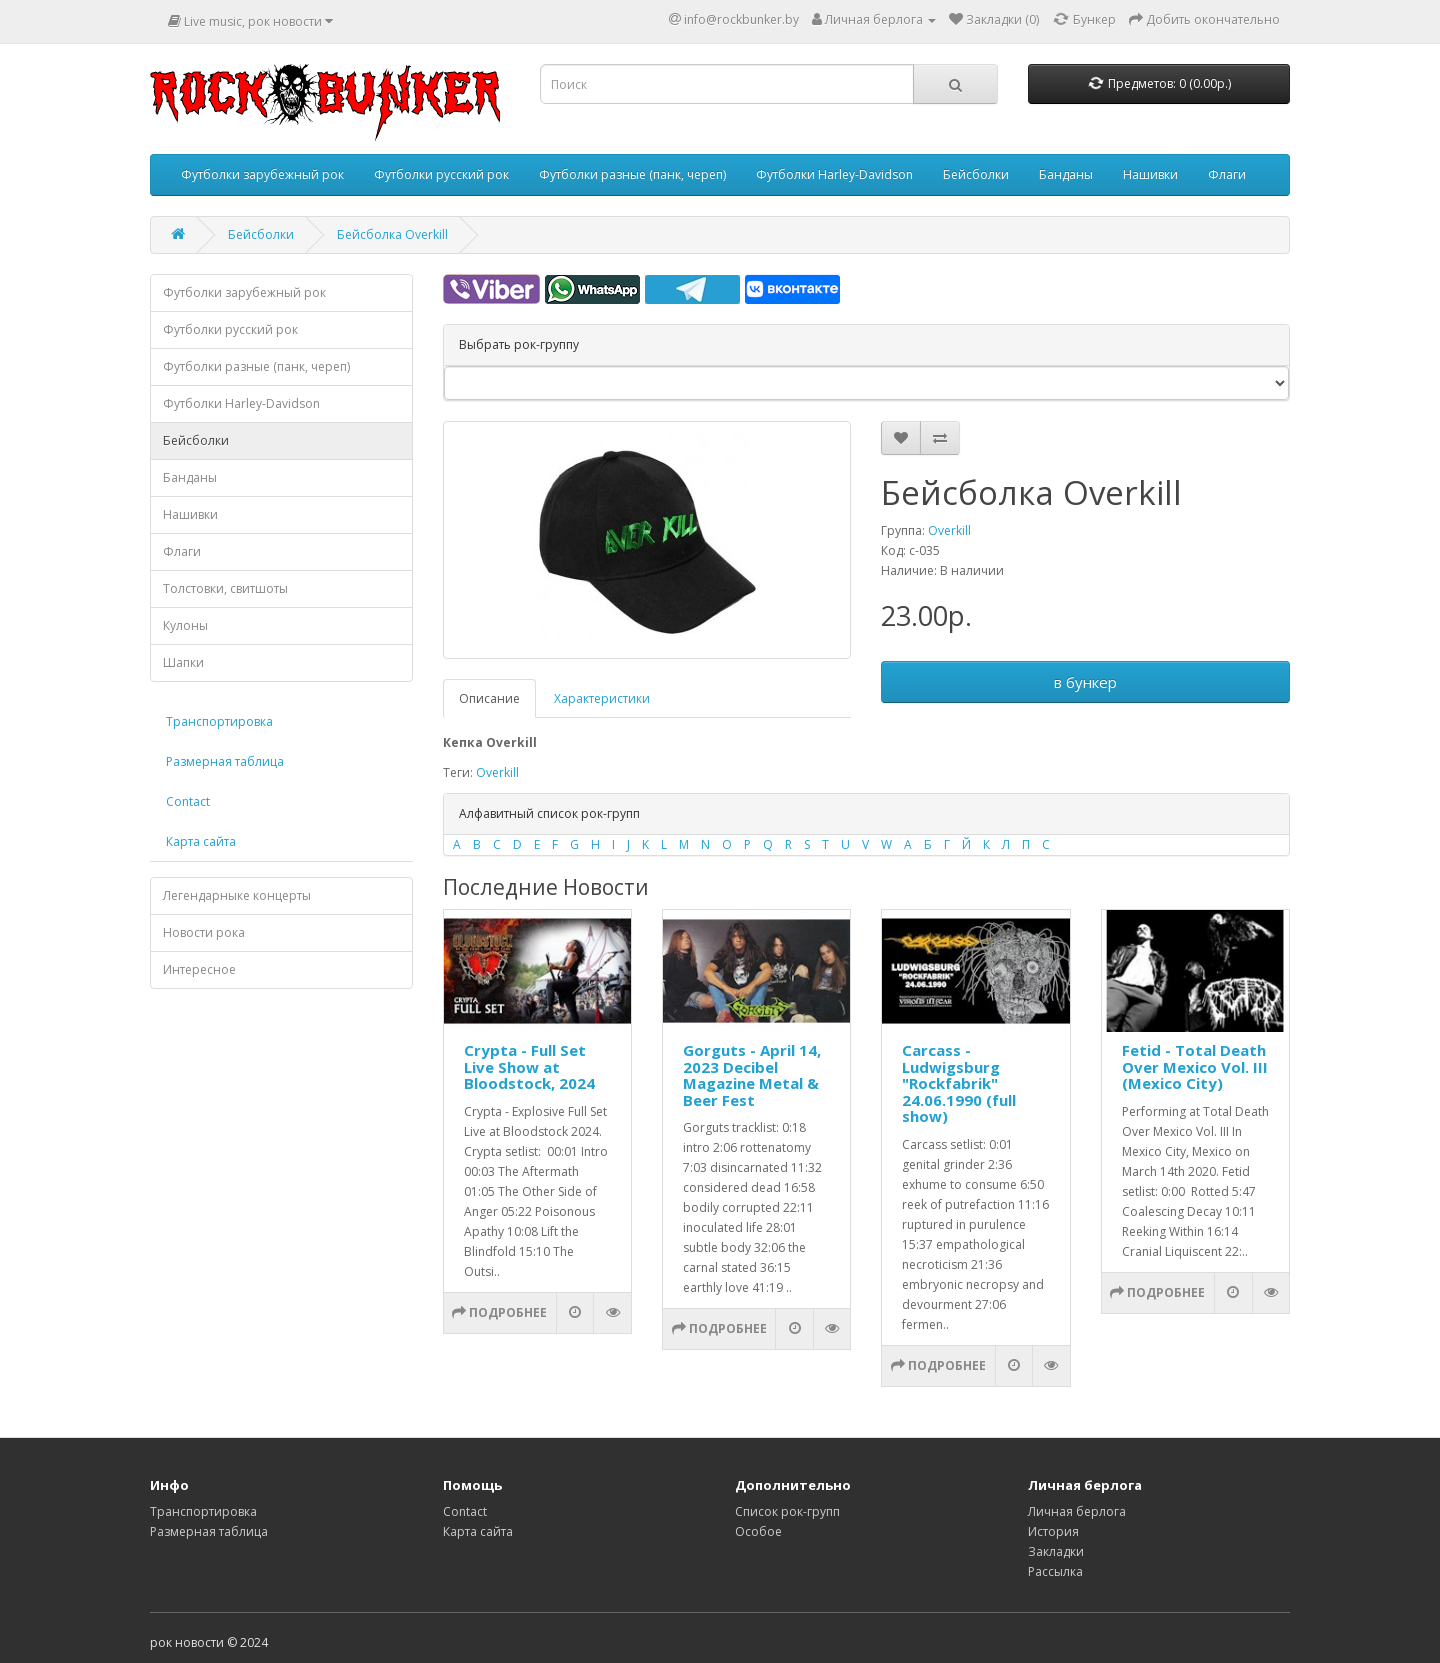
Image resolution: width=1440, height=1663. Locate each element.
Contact (188, 801)
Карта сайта (201, 841)
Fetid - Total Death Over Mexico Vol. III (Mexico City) (1195, 1066)
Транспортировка (219, 721)
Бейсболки (976, 174)
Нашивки (1150, 174)
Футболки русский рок (441, 174)
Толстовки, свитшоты (225, 588)
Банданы (1066, 174)
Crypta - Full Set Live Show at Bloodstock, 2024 (529, 1066)
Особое (758, 1531)
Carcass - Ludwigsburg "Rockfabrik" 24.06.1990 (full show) (959, 1083)
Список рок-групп (787, 1511)
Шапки (183, 662)
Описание (489, 698)
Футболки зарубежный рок (262, 174)
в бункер (1085, 682)
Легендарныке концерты (237, 895)
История (1053, 1531)
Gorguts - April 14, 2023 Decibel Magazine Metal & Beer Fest (752, 1075)
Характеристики (602, 698)
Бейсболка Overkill (392, 234)
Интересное (199, 969)
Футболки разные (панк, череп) (632, 174)
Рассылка (1055, 1571)
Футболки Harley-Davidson (834, 174)
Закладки (1056, 1551)
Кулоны (185, 625)
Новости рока (204, 932)
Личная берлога (1077, 1511)
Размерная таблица (225, 761)
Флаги (1227, 174)
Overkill (949, 530)
